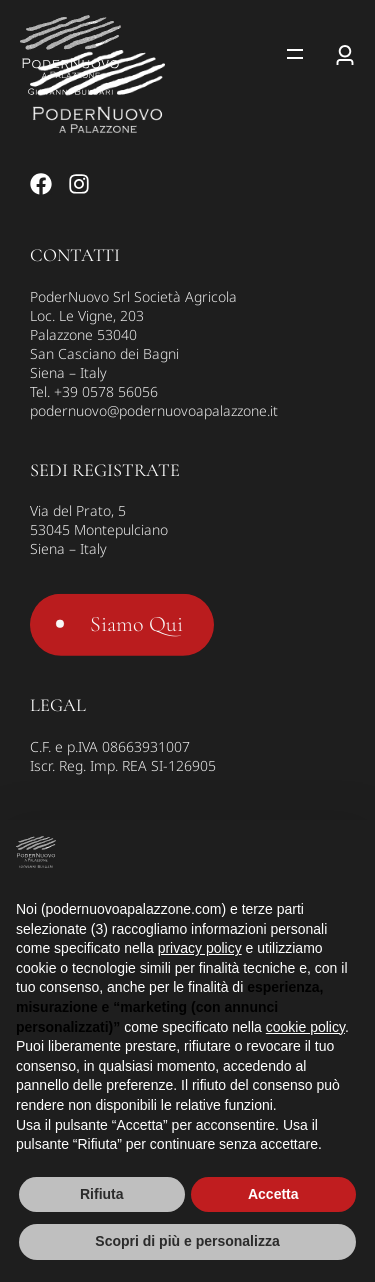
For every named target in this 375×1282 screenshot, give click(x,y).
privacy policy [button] (200, 948)
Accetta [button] (273, 1194)
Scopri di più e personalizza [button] (187, 1241)
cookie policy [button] (305, 1027)
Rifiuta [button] (102, 1194)
